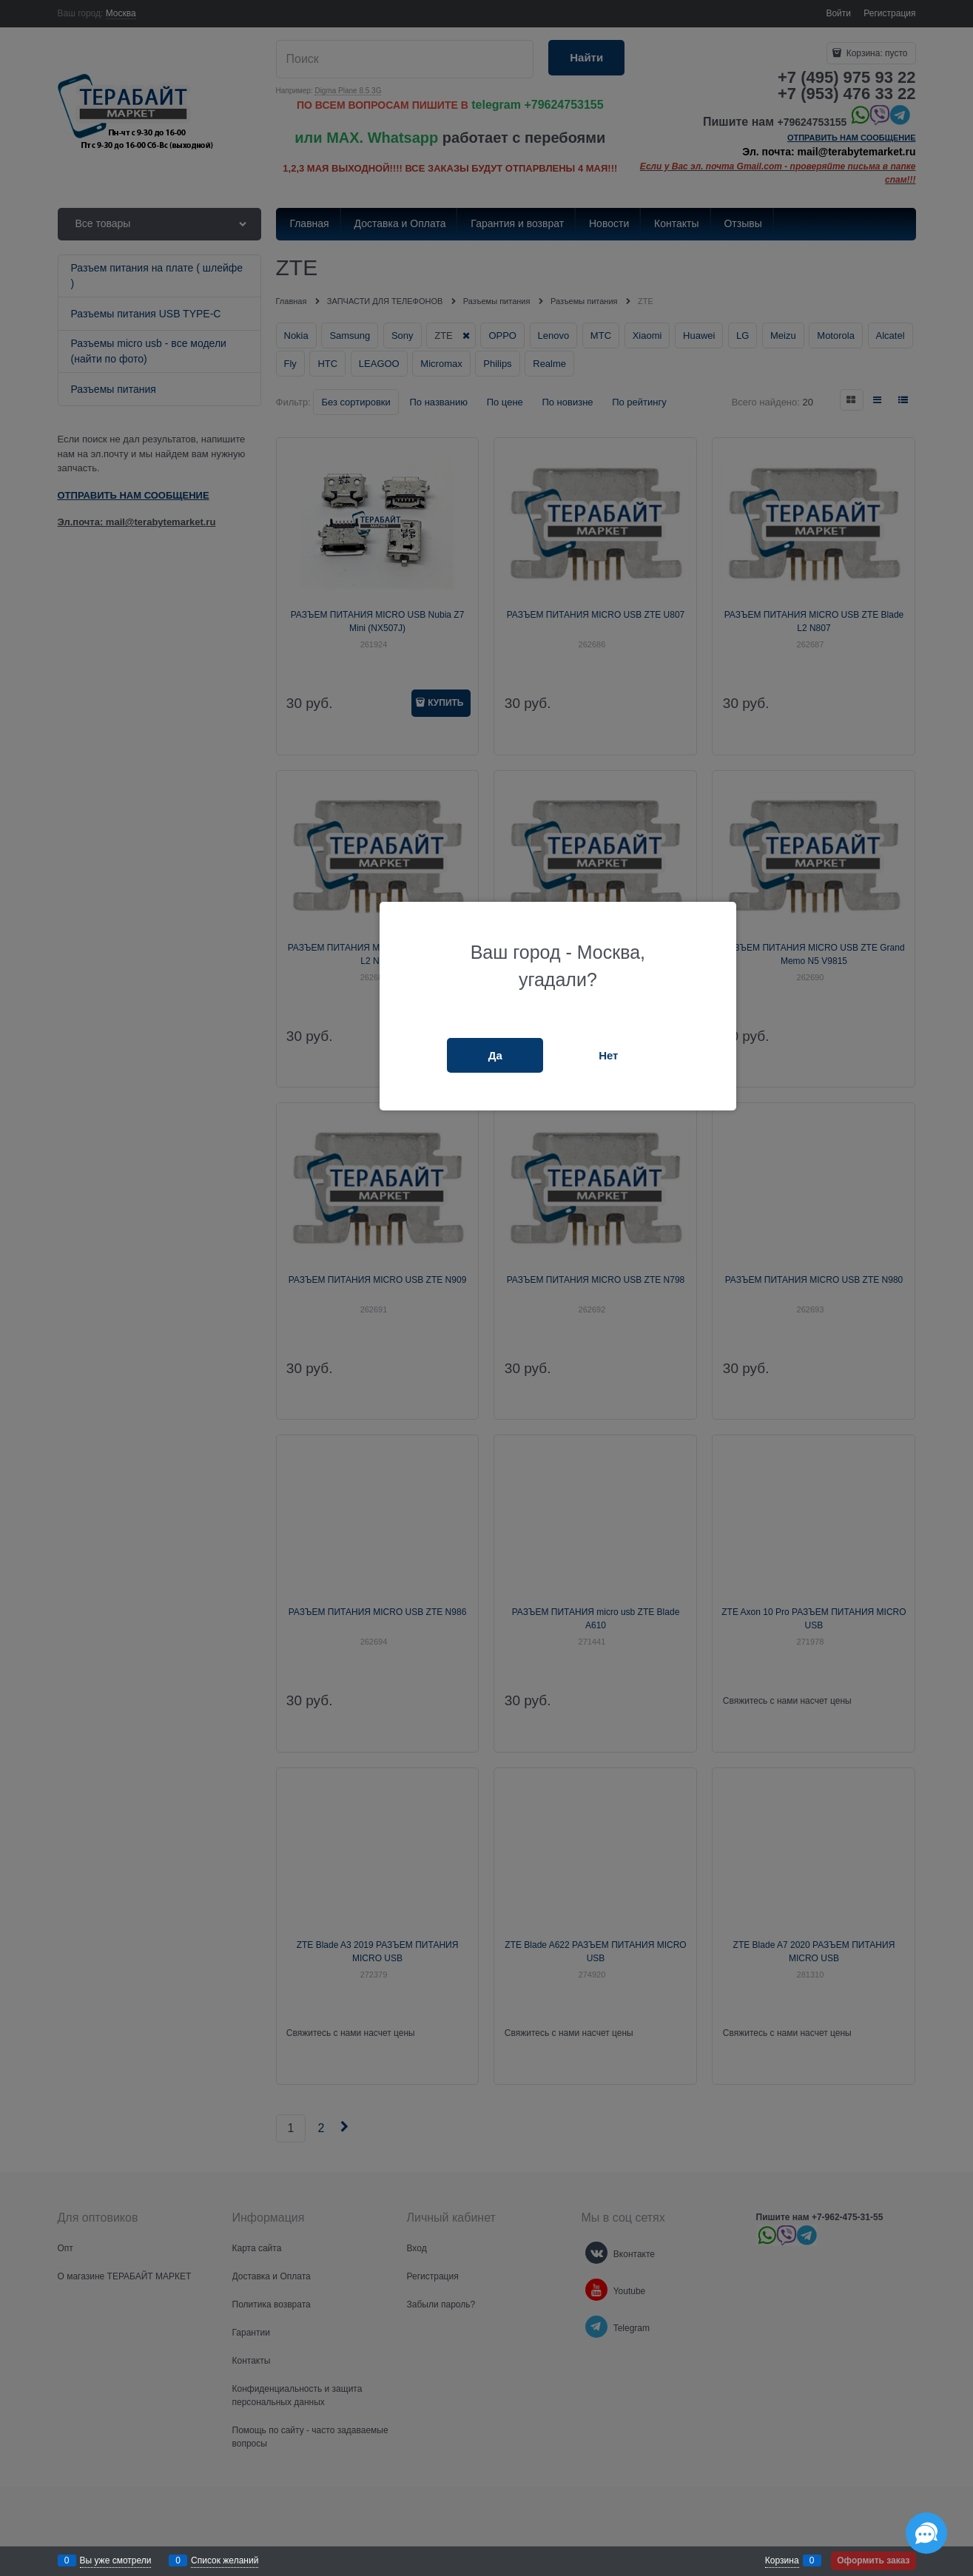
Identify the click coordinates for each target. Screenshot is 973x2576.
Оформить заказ (873, 2560)
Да (495, 1055)
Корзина (782, 2560)
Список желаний (224, 2560)
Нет (608, 1055)
